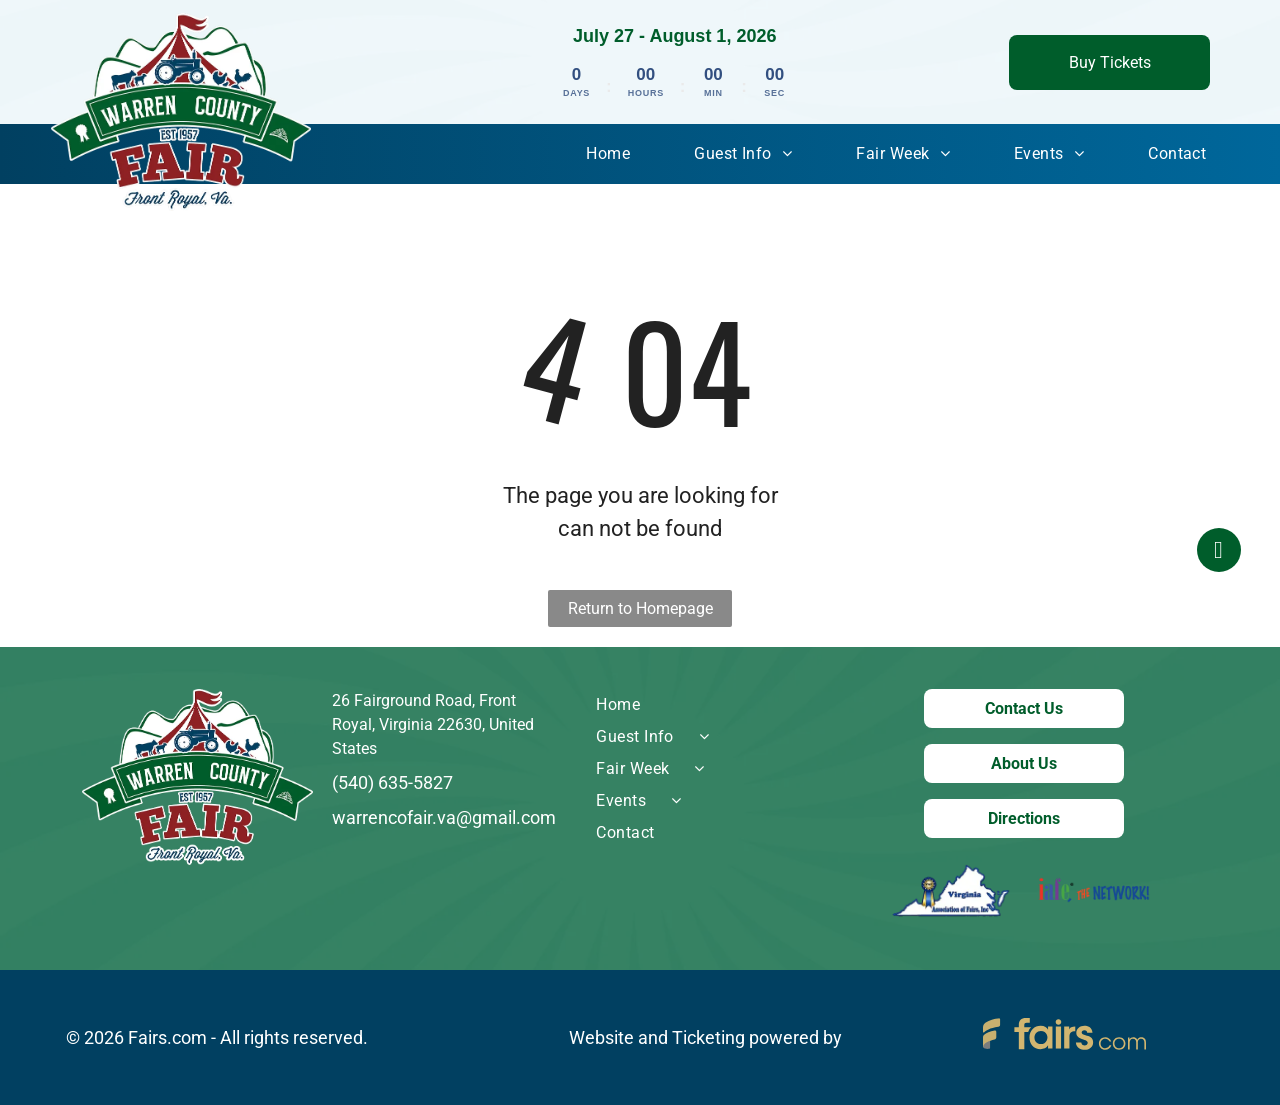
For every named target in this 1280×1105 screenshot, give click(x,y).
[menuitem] (608, 154)
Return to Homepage (640, 608)
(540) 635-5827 (392, 782)
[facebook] (1219, 552)
